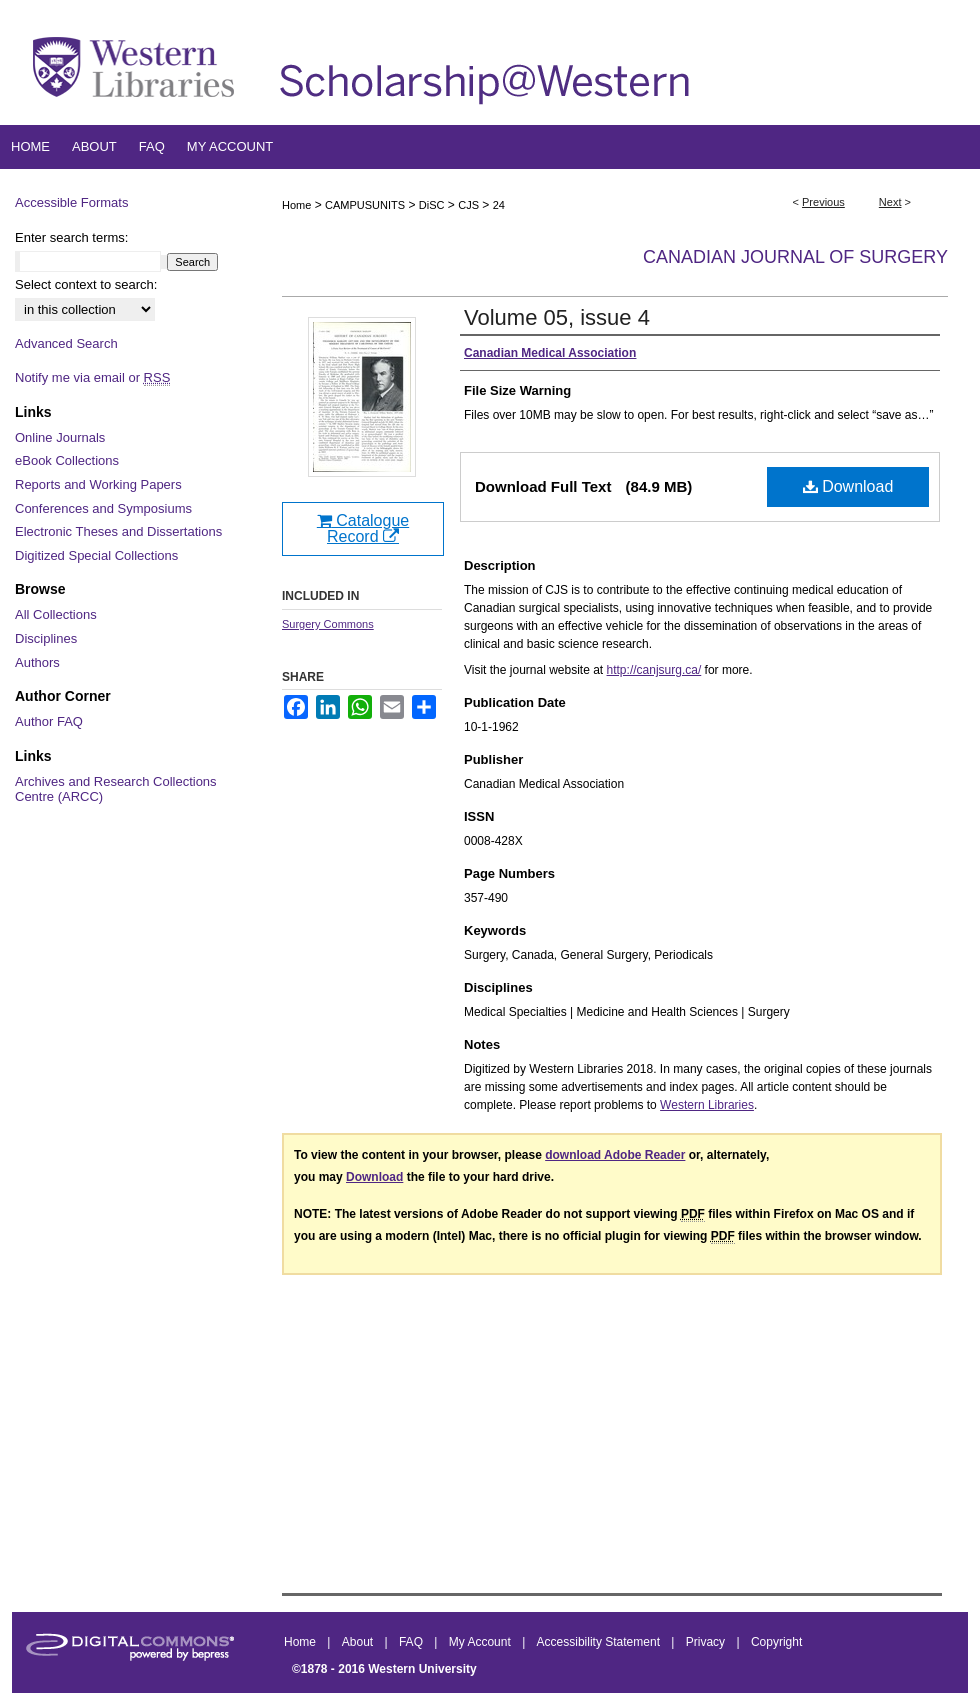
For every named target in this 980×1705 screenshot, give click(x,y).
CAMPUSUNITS (365, 205)
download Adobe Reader (615, 1155)
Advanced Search (66, 343)
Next (890, 202)
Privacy (707, 1642)
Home (296, 205)
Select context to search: (86, 284)
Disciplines (46, 638)
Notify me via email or (92, 378)
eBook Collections (67, 460)
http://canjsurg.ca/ (654, 670)
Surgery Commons (328, 624)
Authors (37, 662)
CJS (468, 205)
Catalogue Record (363, 528)
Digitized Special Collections (96, 555)
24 (499, 205)
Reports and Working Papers (98, 484)
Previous (823, 202)
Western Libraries (707, 1105)
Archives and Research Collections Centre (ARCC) (116, 789)
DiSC (432, 205)
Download (848, 486)
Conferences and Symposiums (103, 508)
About (359, 1642)
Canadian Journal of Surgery (795, 257)
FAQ (412, 1642)
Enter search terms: (71, 237)
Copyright (776, 1642)
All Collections (56, 614)
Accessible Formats (71, 202)
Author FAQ (49, 721)
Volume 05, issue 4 (557, 317)
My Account (481, 1642)
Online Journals (60, 437)
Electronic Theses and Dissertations (118, 531)
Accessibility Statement (600, 1642)
